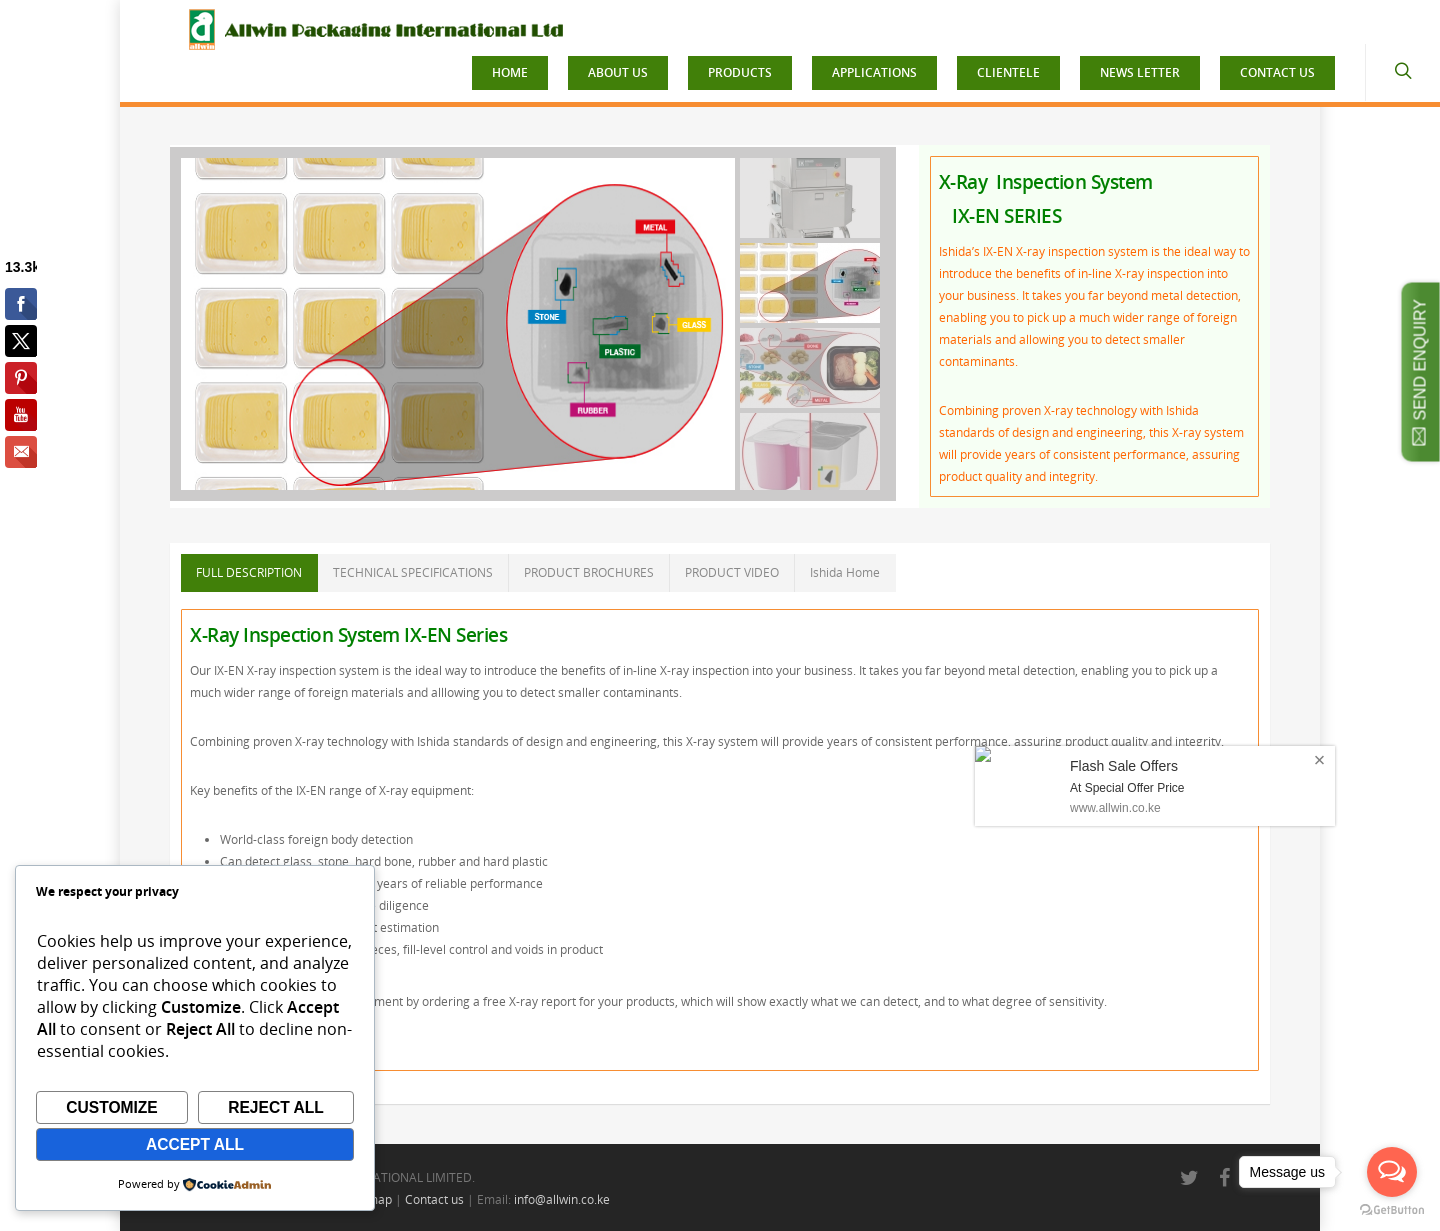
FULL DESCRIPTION (249, 572)
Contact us (434, 1199)
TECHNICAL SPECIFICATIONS (413, 572)
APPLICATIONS (874, 72)
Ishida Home (845, 572)
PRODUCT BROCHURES (589, 572)
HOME (510, 72)
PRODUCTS (740, 72)
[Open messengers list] (1392, 1172)
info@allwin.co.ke (562, 1199)
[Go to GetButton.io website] (1392, 1210)
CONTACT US (1277, 72)
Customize (112, 1107)
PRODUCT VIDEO (732, 572)
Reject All (276, 1107)
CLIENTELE (1008, 72)
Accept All (195, 1144)
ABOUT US (618, 72)
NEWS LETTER (1140, 72)
